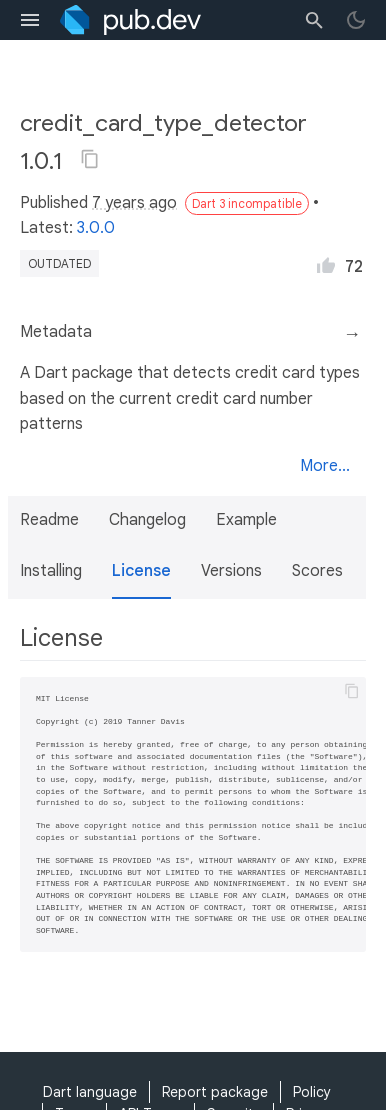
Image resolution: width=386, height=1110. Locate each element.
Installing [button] (51, 571)
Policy (312, 1092)
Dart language (90, 1092)
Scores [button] (317, 571)
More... (325, 466)
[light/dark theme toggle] (356, 20)
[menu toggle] (30, 20)
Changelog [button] (147, 520)
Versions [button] (231, 571)
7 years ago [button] (134, 203)
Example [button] (246, 520)
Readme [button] (49, 520)
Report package (215, 1092)
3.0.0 (96, 228)
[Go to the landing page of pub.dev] (130, 20)
